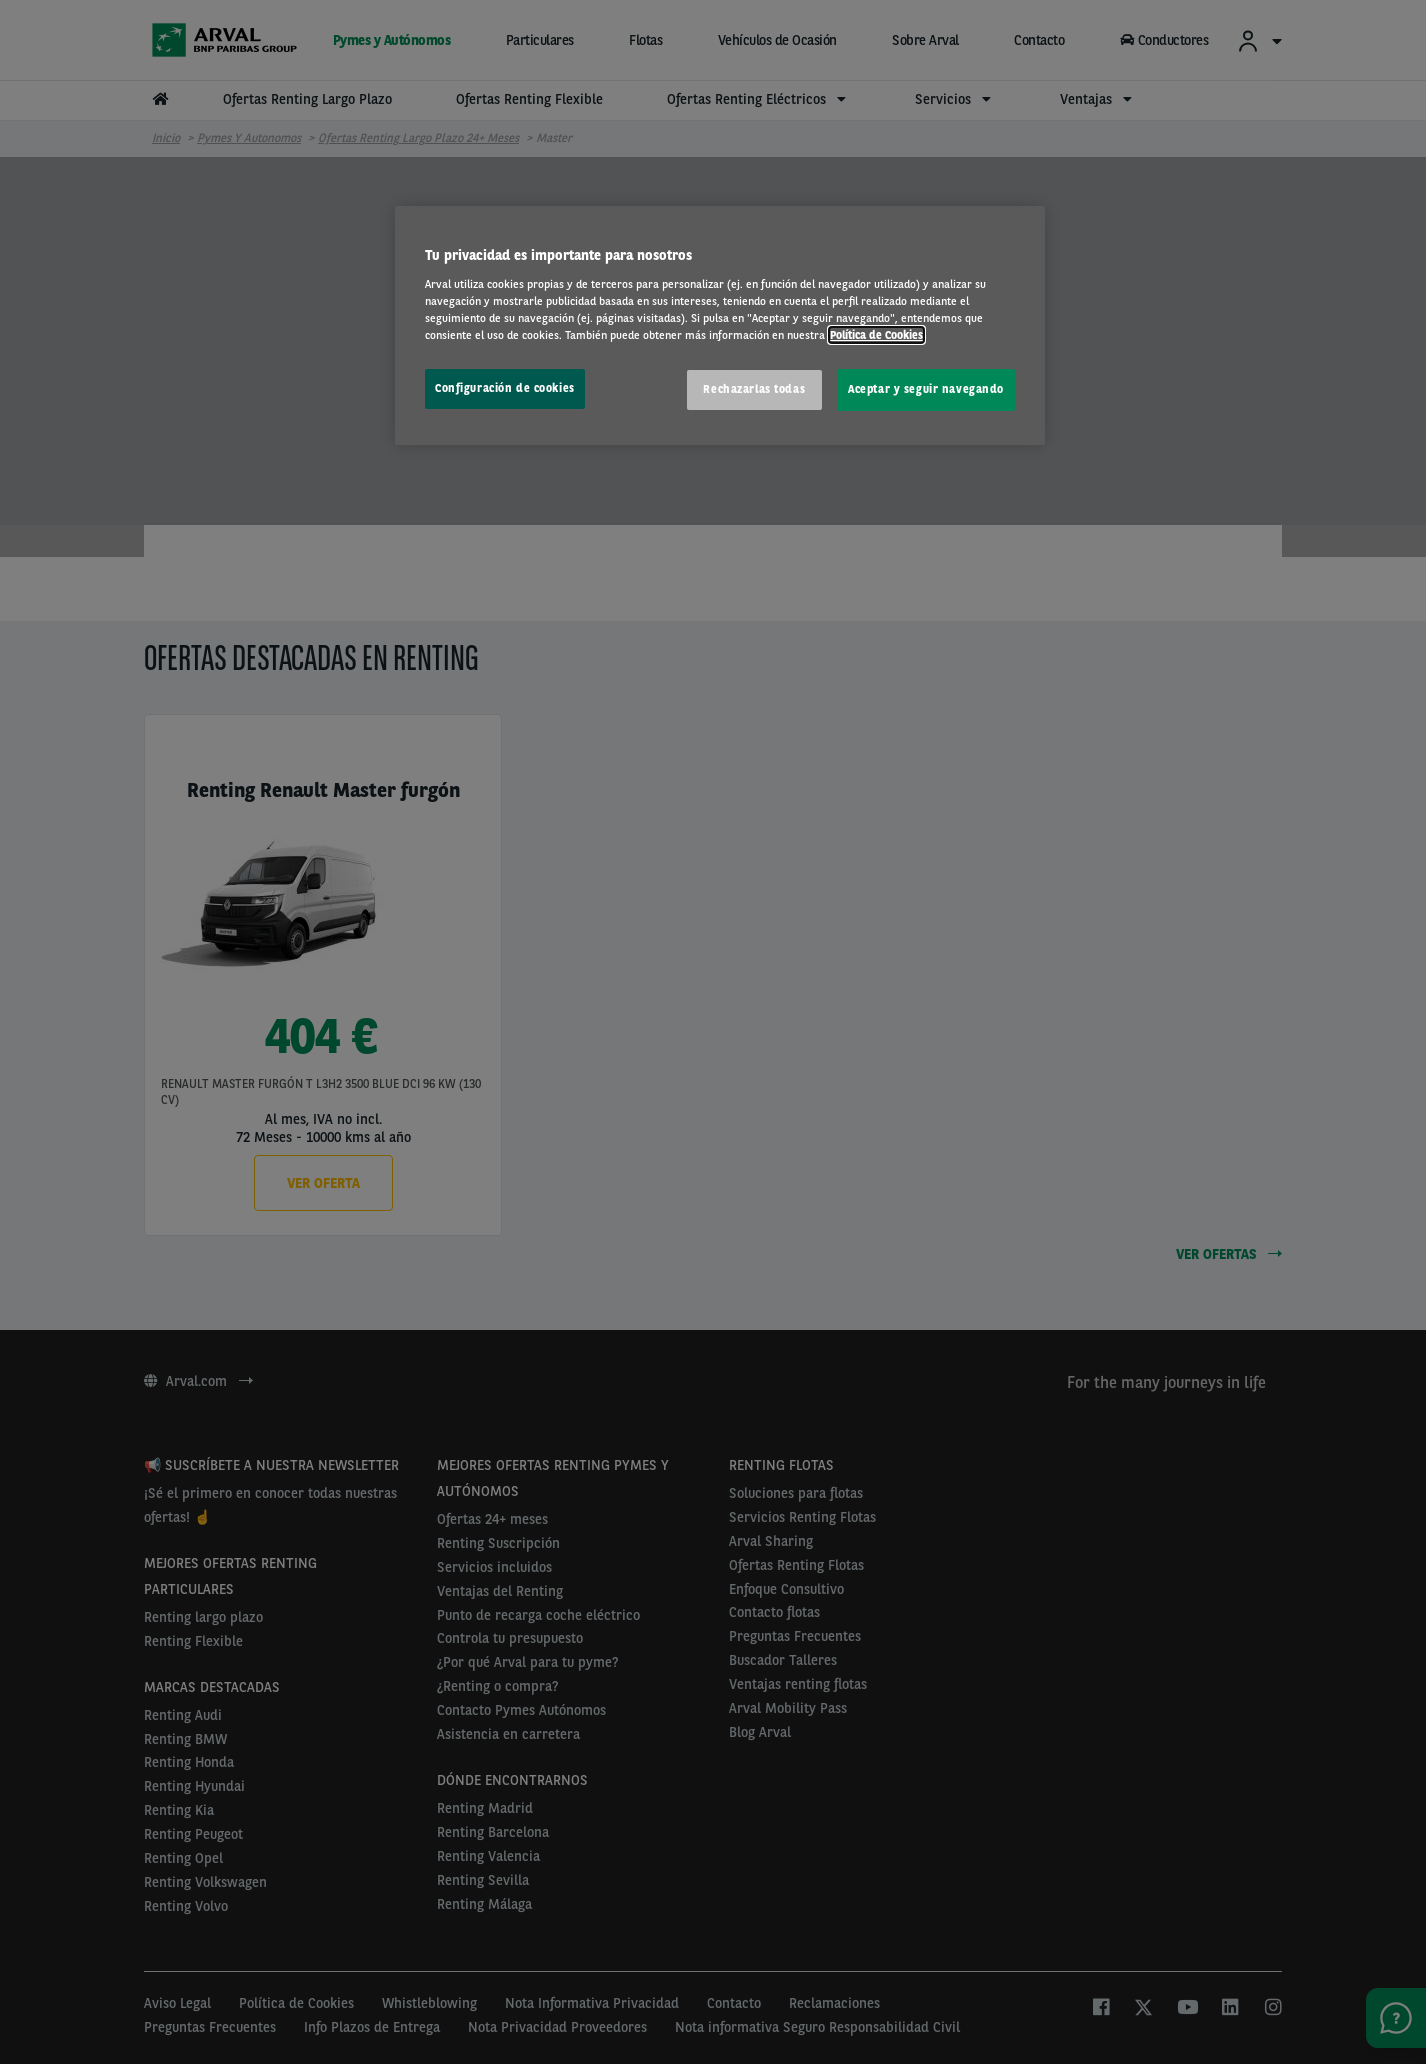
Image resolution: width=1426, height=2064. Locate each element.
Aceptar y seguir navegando (926, 389)
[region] (720, 325)
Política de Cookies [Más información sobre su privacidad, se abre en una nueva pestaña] (876, 335)
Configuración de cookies (505, 388)
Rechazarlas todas (754, 389)
